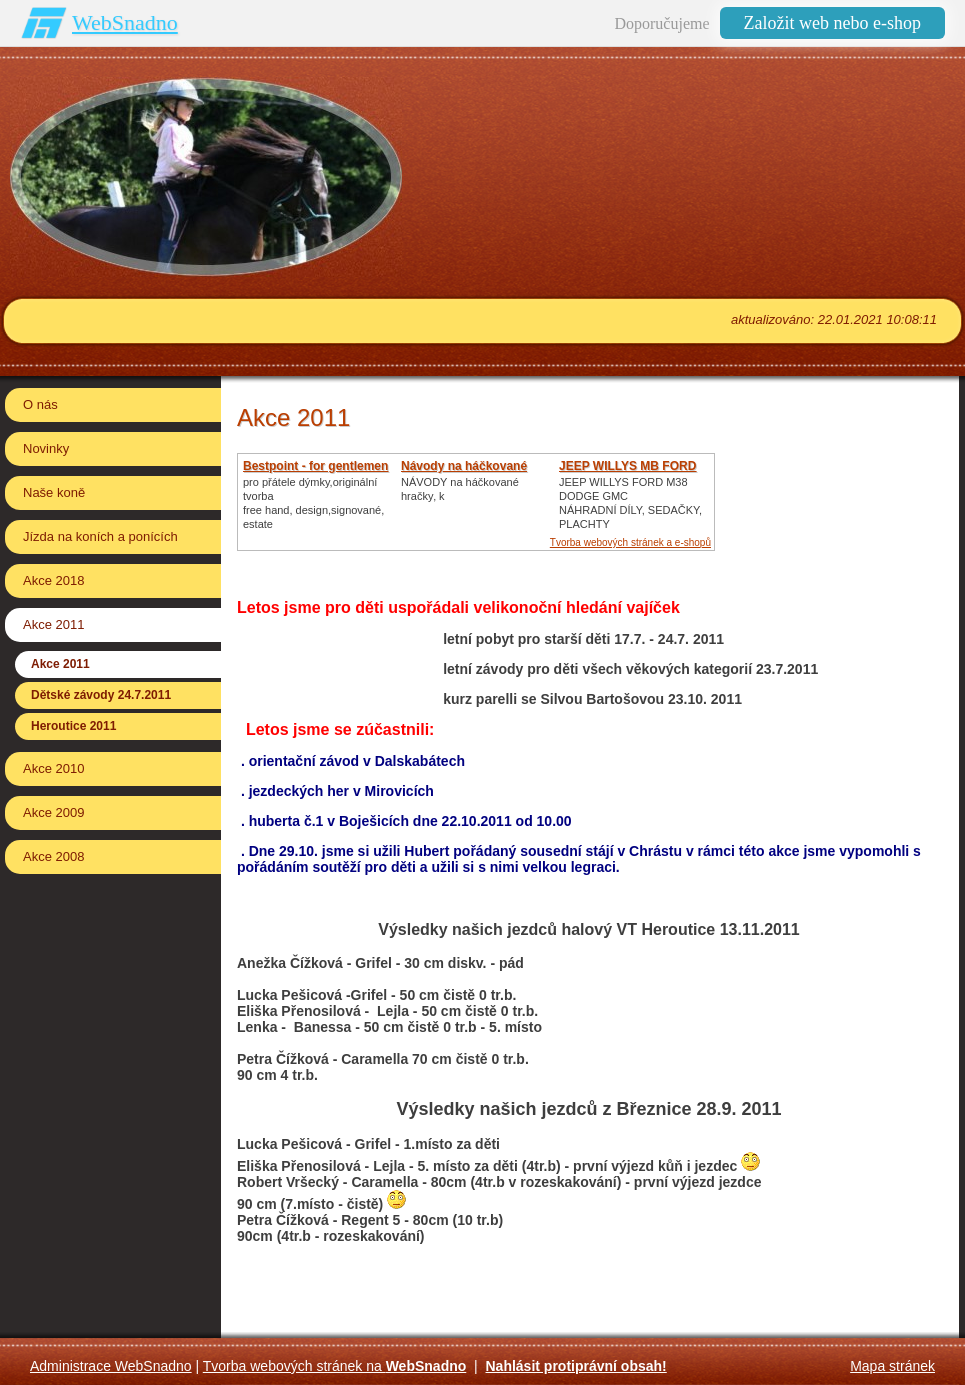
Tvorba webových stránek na (335, 1366)
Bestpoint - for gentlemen (315, 466)
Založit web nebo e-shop (832, 23)
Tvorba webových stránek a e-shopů (630, 542)
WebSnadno (125, 22)
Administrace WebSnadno (111, 1366)
